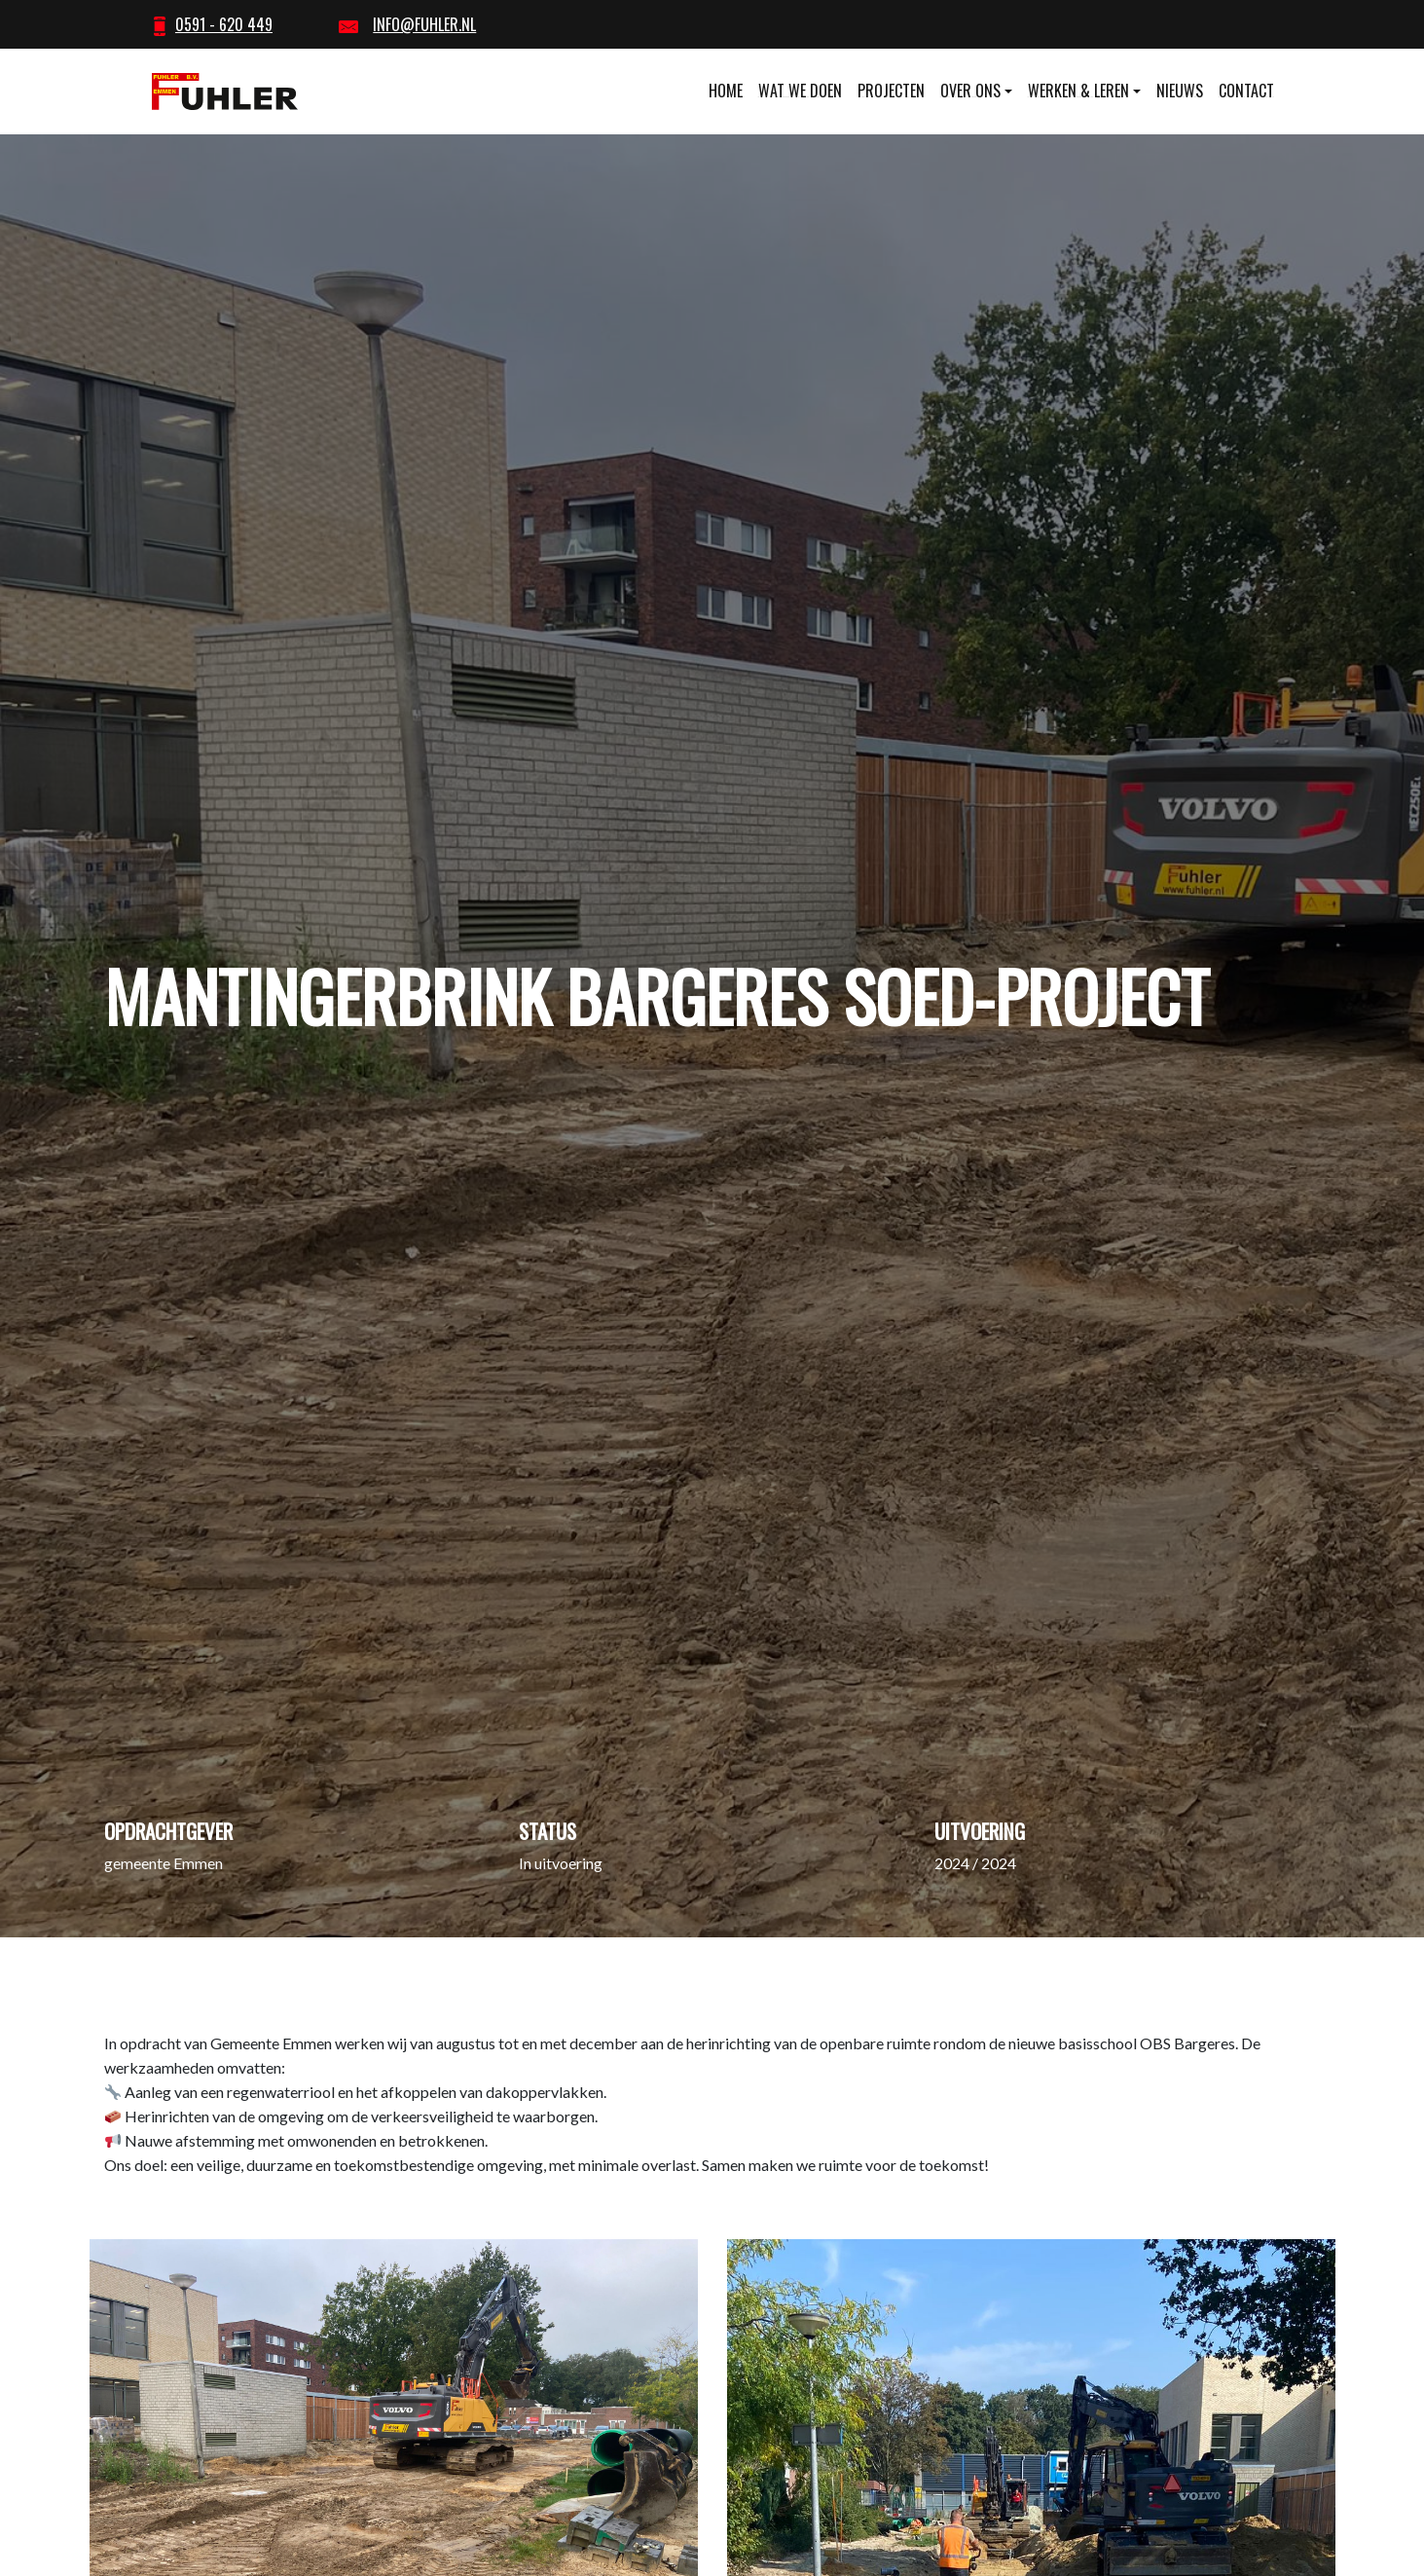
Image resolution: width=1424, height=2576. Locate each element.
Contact (1246, 90)
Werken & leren (1078, 90)
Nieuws (1179, 90)
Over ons (970, 90)
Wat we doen (800, 90)
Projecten (891, 90)
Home (726, 90)
